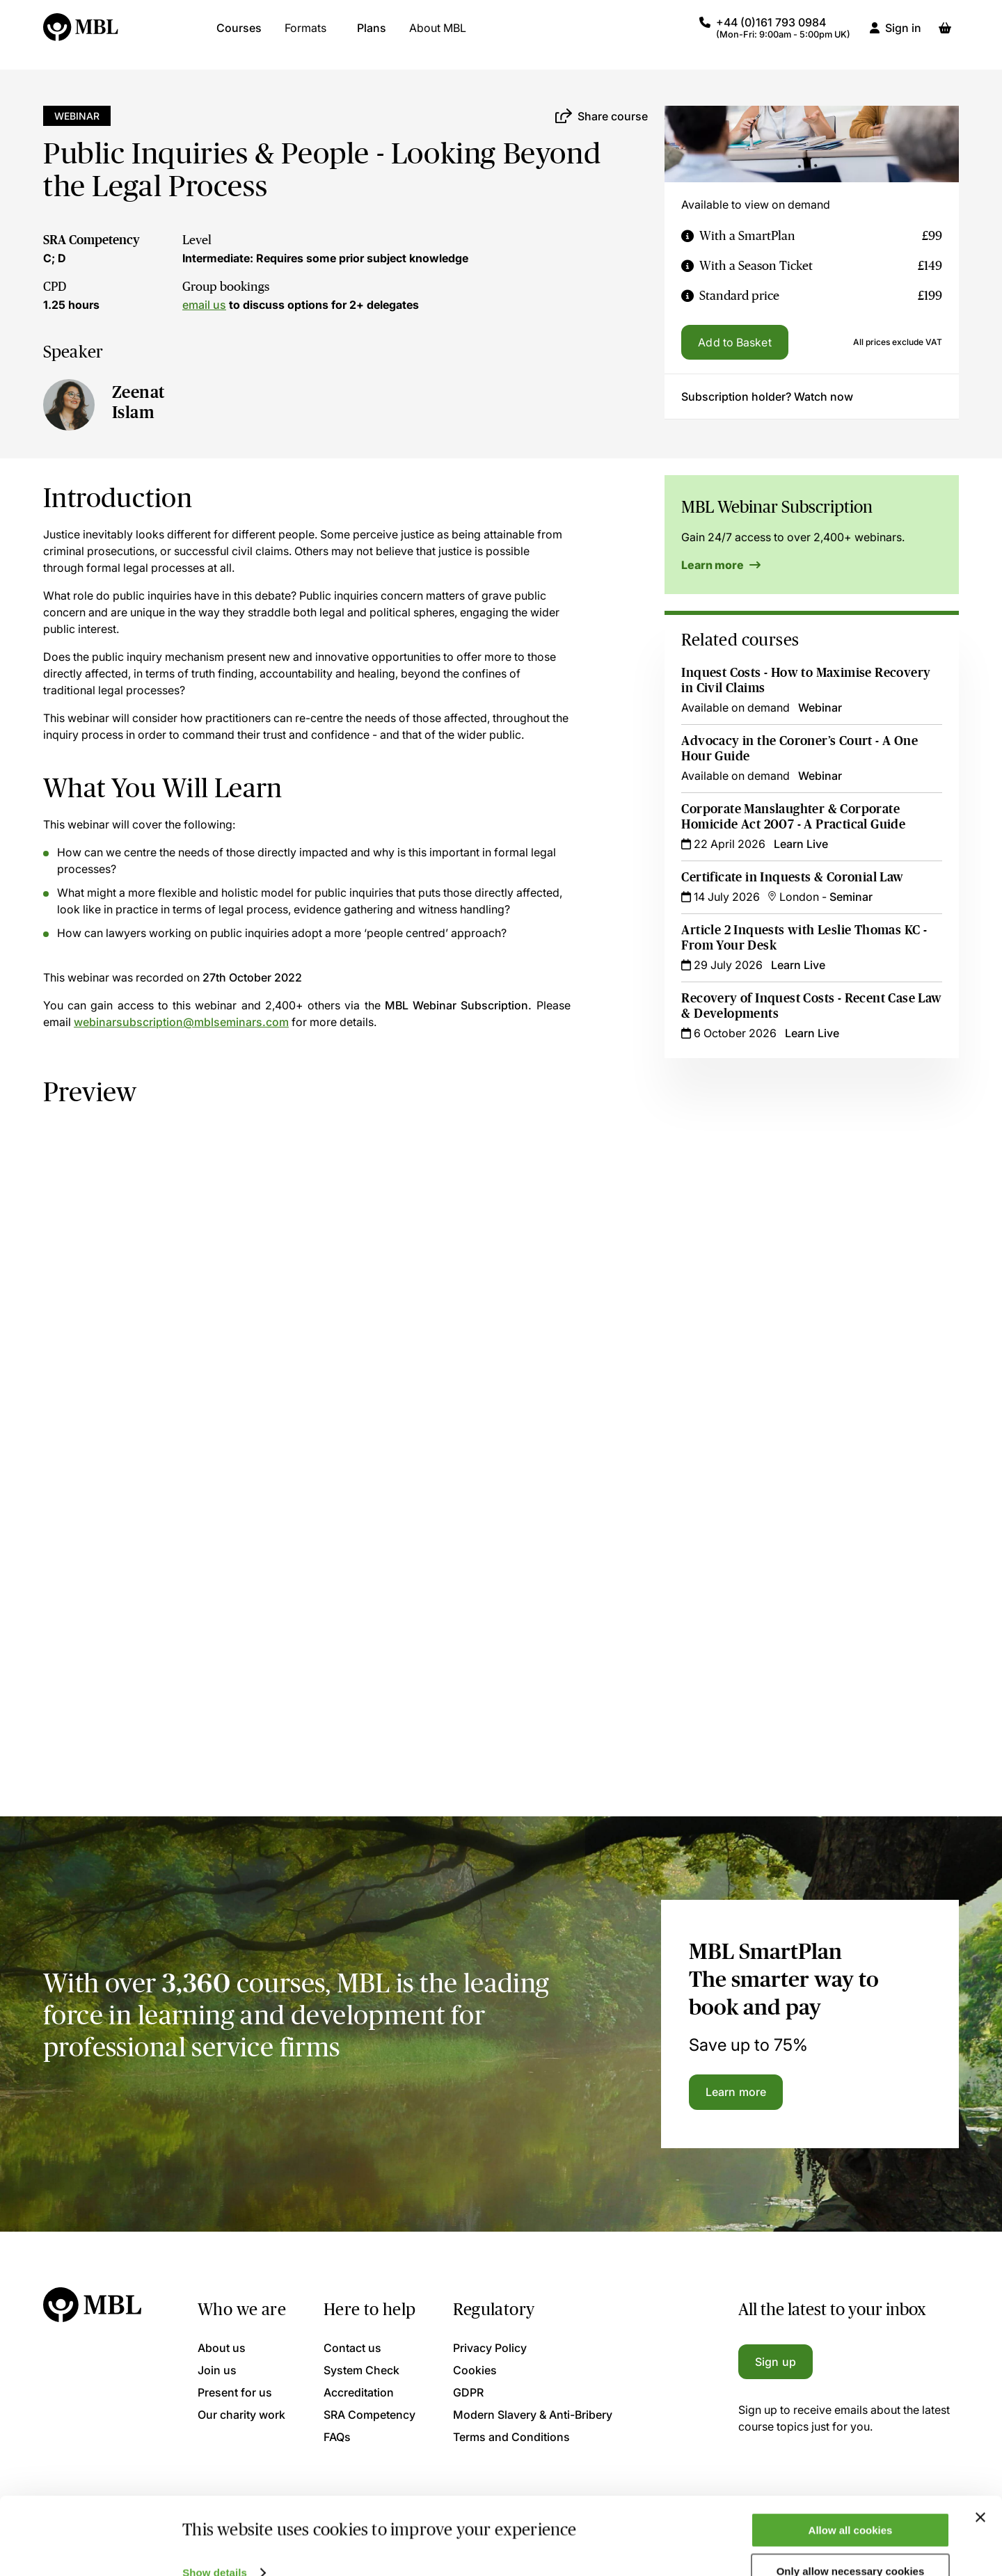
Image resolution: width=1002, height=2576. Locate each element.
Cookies (475, 2370)
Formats (305, 35)
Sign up (775, 2362)
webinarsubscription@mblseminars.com (181, 1022)
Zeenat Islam (138, 402)
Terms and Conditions (511, 2437)
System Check (361, 2370)
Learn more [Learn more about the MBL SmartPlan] (736, 2092)
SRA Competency (91, 240)
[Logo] (81, 34)
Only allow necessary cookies (851, 2541)
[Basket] (945, 35)
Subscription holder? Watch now (767, 396)
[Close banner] (980, 2488)
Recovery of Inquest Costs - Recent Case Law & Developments (798, 1006)
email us (204, 305)
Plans (371, 35)
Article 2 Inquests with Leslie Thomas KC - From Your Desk (804, 937)
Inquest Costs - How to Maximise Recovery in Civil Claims (805, 680)
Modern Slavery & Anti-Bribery (532, 2415)
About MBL (437, 35)
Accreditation (359, 2392)
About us (222, 2348)
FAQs (337, 2437)
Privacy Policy (490, 2348)
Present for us (235, 2392)
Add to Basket (734, 342)
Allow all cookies (851, 2500)
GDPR (468, 2392)
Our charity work (241, 2415)
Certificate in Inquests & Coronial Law (792, 877)
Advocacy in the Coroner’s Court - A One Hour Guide (799, 748)
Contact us (352, 2348)
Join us (217, 2370)
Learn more (721, 565)
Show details (214, 2543)
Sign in (903, 35)
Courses (239, 35)
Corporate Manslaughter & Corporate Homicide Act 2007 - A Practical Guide (793, 816)
